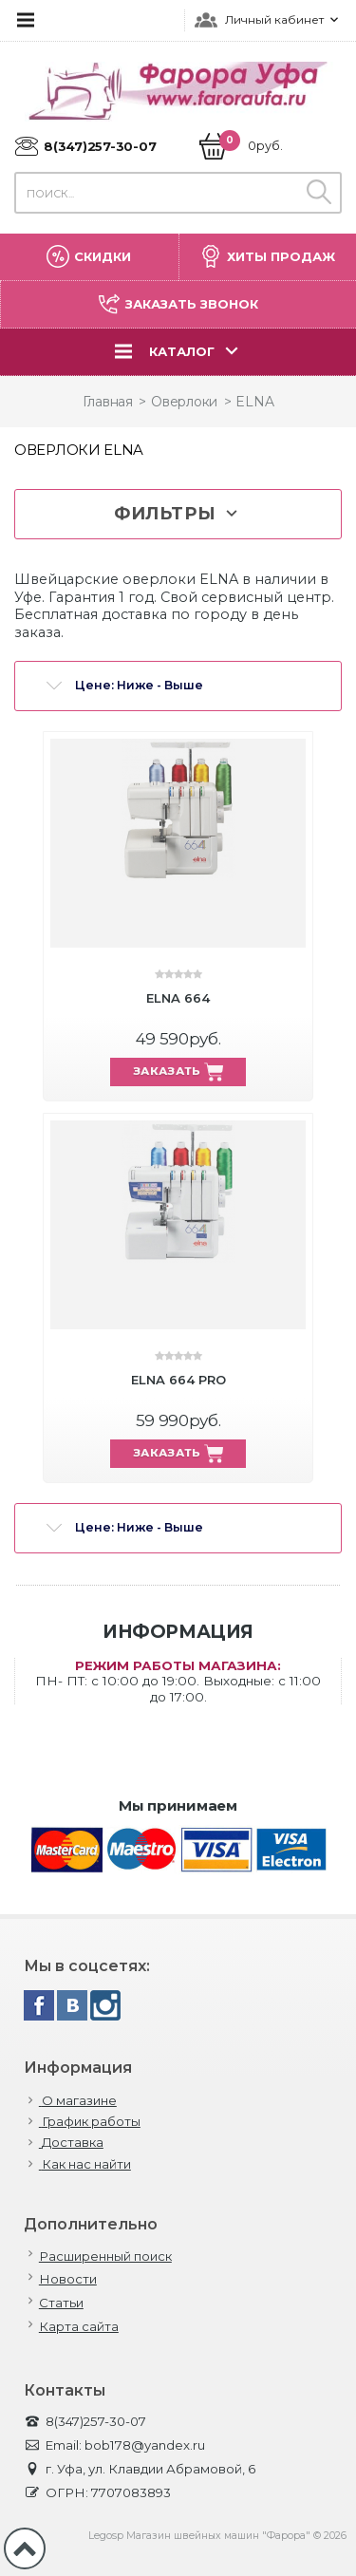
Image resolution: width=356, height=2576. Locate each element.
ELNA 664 (178, 998)
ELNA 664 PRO (178, 1380)
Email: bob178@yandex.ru (114, 2445)
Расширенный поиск (105, 2256)
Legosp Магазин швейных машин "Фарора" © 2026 (217, 2535)
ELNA (254, 401)
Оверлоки (184, 401)
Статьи (61, 2303)
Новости (68, 2279)
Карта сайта (79, 2327)
